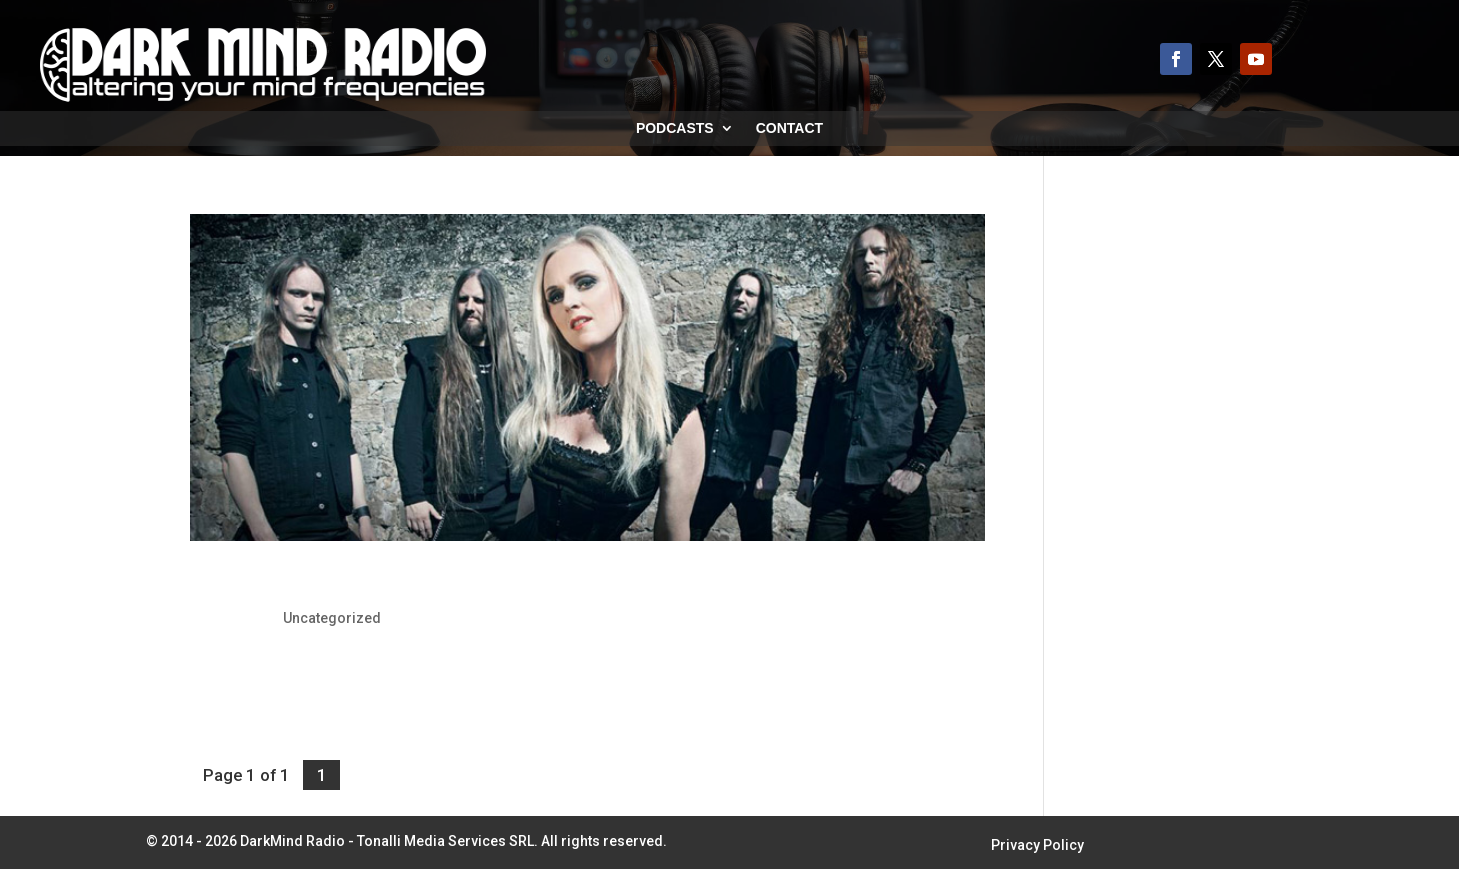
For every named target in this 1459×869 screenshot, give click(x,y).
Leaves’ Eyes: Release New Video (347, 583)
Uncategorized (332, 618)
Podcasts (675, 128)
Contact (789, 128)
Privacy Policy (1037, 845)
